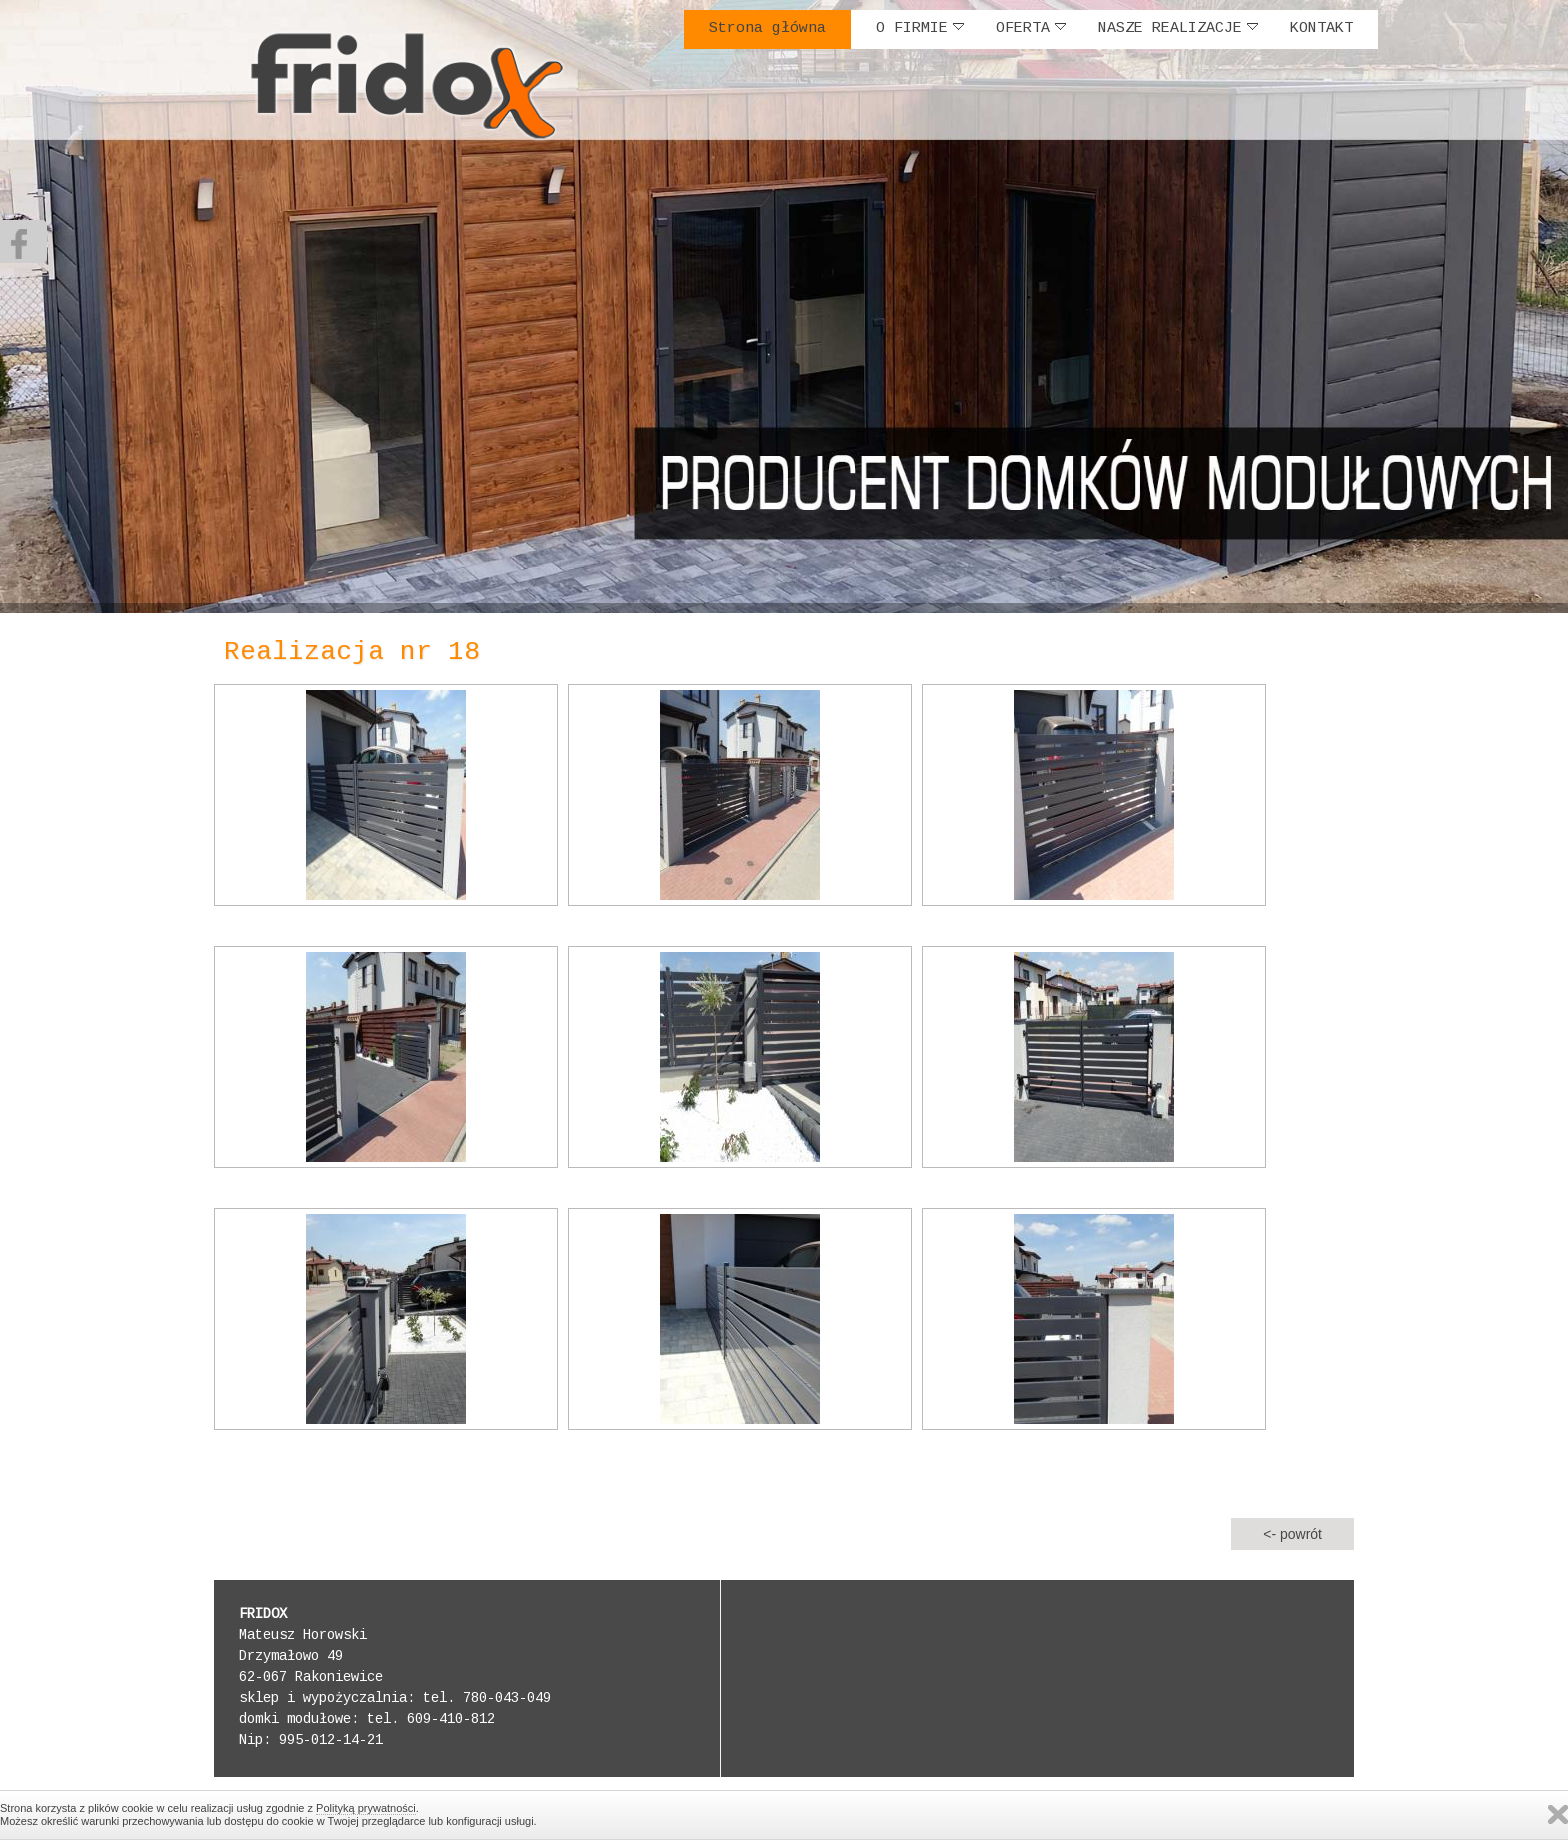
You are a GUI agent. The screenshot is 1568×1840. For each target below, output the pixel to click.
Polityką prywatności (366, 1808)
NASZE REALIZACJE (1178, 28)
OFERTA (1031, 28)
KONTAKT (1321, 29)
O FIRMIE (920, 28)
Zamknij (1558, 1814)
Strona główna (767, 29)
